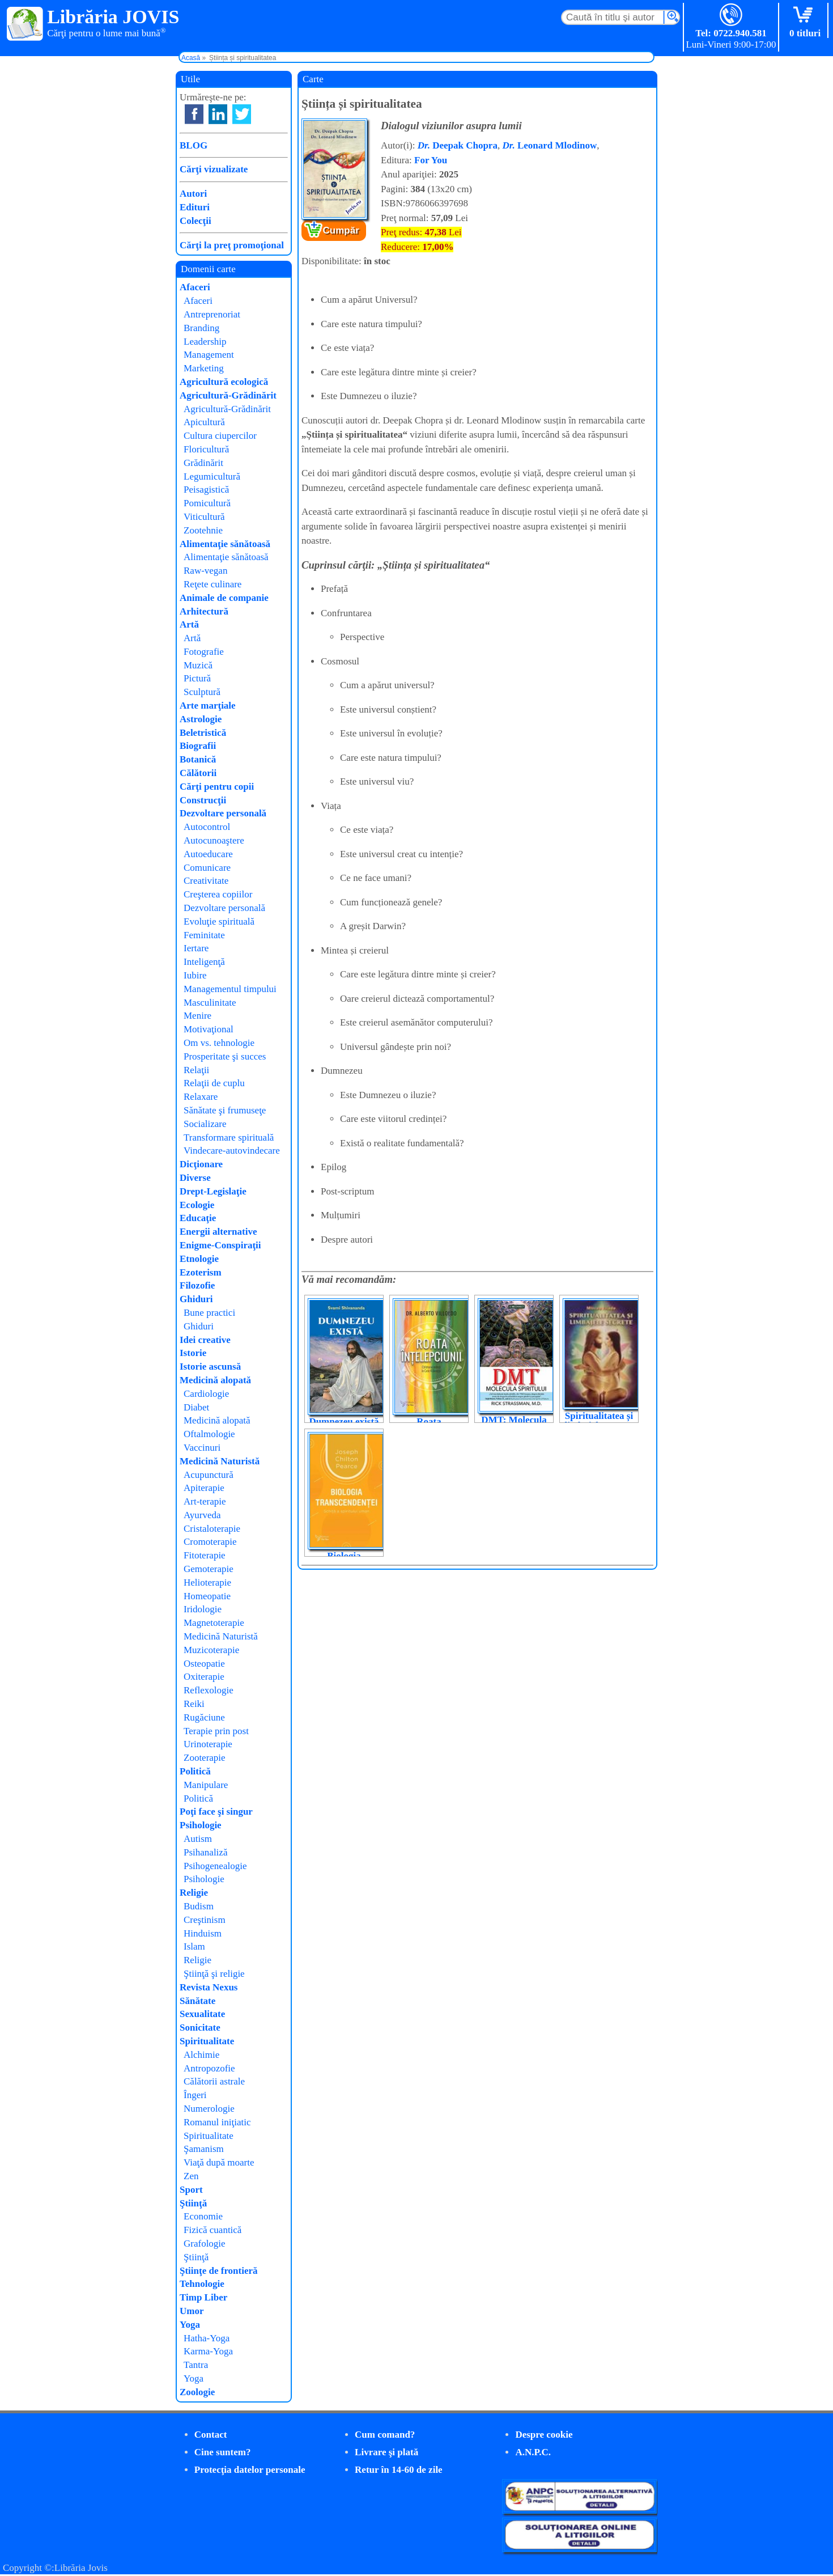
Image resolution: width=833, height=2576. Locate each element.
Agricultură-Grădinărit (228, 395)
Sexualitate (202, 2014)
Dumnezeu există (344, 1421)
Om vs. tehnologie (219, 1042)
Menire (197, 1015)
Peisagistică (206, 489)
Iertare (196, 948)
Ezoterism (201, 1272)
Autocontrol (207, 826)
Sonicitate (200, 2027)
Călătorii (198, 773)
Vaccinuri (202, 1447)
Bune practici (209, 1312)
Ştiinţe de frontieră (219, 2270)
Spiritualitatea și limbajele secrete (599, 1420)
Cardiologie (206, 1393)
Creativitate (206, 880)
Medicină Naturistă (220, 1461)
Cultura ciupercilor (220, 435)
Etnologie (199, 1258)
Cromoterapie (210, 1541)
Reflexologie (208, 1690)
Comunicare (207, 867)
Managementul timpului (230, 989)
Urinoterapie (208, 1744)
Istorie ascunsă (210, 1366)
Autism (198, 1838)
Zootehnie (203, 530)
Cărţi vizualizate (214, 169)
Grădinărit (203, 462)
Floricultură (206, 449)
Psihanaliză (205, 1852)
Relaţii (196, 1070)
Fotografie (204, 651)
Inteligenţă (204, 961)
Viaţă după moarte (219, 2162)
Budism (199, 1906)
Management (209, 354)
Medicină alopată (215, 1380)
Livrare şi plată (386, 2452)
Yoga (190, 2324)
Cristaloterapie (212, 1528)
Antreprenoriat (212, 314)
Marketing (204, 368)
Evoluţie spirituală (219, 921)
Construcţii (203, 800)
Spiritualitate (207, 2041)
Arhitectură (204, 611)
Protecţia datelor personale (249, 2469)
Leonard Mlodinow (549, 145)
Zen (191, 2176)
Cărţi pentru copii (217, 786)
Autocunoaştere (214, 840)
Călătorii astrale (214, 2081)
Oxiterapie (204, 1676)
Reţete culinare (212, 584)
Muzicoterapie (211, 1650)
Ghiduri (196, 1299)
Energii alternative (218, 1231)
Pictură (197, 678)
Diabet (196, 1407)
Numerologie (209, 2108)
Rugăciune (204, 1717)
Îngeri (195, 2095)
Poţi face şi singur (216, 1811)
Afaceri (195, 287)
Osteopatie (204, 1663)
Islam (194, 1946)
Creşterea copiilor (218, 894)
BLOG (193, 145)
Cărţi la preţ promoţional (232, 245)
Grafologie (205, 2243)
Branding (201, 328)
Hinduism (203, 1933)
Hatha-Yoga (207, 2338)
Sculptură (202, 692)
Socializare (205, 1123)
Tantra (196, 2364)
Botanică (198, 759)
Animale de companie (224, 597)
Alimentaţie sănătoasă (225, 544)
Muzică (198, 665)
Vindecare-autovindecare (232, 1150)
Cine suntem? (222, 2452)
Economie (203, 2216)
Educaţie (198, 1218)
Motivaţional (208, 1029)
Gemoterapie (208, 1569)
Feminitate (204, 935)
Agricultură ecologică (224, 381)
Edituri (195, 207)
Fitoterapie (205, 1555)
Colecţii (195, 220)
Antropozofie (209, 2068)
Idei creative (205, 1339)
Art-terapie (205, 1501)
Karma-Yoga (208, 2351)
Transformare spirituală (229, 1137)
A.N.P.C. (533, 2452)
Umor (191, 2311)
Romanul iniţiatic (217, 2122)
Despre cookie (543, 2434)
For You (430, 160)
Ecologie (197, 1205)
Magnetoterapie (214, 1622)
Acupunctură (208, 1474)
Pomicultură (207, 503)
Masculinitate (210, 1002)
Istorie (193, 1353)
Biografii (198, 745)
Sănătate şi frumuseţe (225, 1110)
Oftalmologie (209, 1434)
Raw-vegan (205, 570)
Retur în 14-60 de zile (399, 2469)
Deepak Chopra (458, 145)
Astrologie (201, 719)
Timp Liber (203, 2297)
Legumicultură (212, 476)
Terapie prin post (216, 1731)
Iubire (195, 975)
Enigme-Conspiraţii (220, 1245)
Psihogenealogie (215, 1866)
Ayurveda (202, 1515)
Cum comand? (385, 2434)
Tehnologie (202, 2283)
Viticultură (204, 516)
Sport (191, 2189)
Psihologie (201, 1825)
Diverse (195, 1177)
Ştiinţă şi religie (214, 1973)
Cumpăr (341, 230)
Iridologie (203, 1609)
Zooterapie (205, 1757)
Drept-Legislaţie (213, 1191)
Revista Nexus (208, 1987)
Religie (194, 1892)
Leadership (205, 341)
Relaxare (201, 1096)
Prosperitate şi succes (225, 1056)
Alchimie (201, 2054)
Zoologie (197, 2392)
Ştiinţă (193, 2203)
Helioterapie (207, 1582)
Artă (189, 624)
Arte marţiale (208, 705)
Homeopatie (207, 1596)
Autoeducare (208, 854)
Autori (193, 193)
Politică (195, 1771)
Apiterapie (204, 1487)
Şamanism (204, 2148)
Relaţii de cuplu (214, 1083)
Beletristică (203, 732)
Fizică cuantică (212, 2230)
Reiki (194, 1703)
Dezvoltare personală (223, 813)
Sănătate (197, 2000)
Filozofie (197, 1285)
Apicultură (204, 422)
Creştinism (205, 1919)
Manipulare (206, 1785)
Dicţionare (201, 1164)
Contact (210, 2434)
